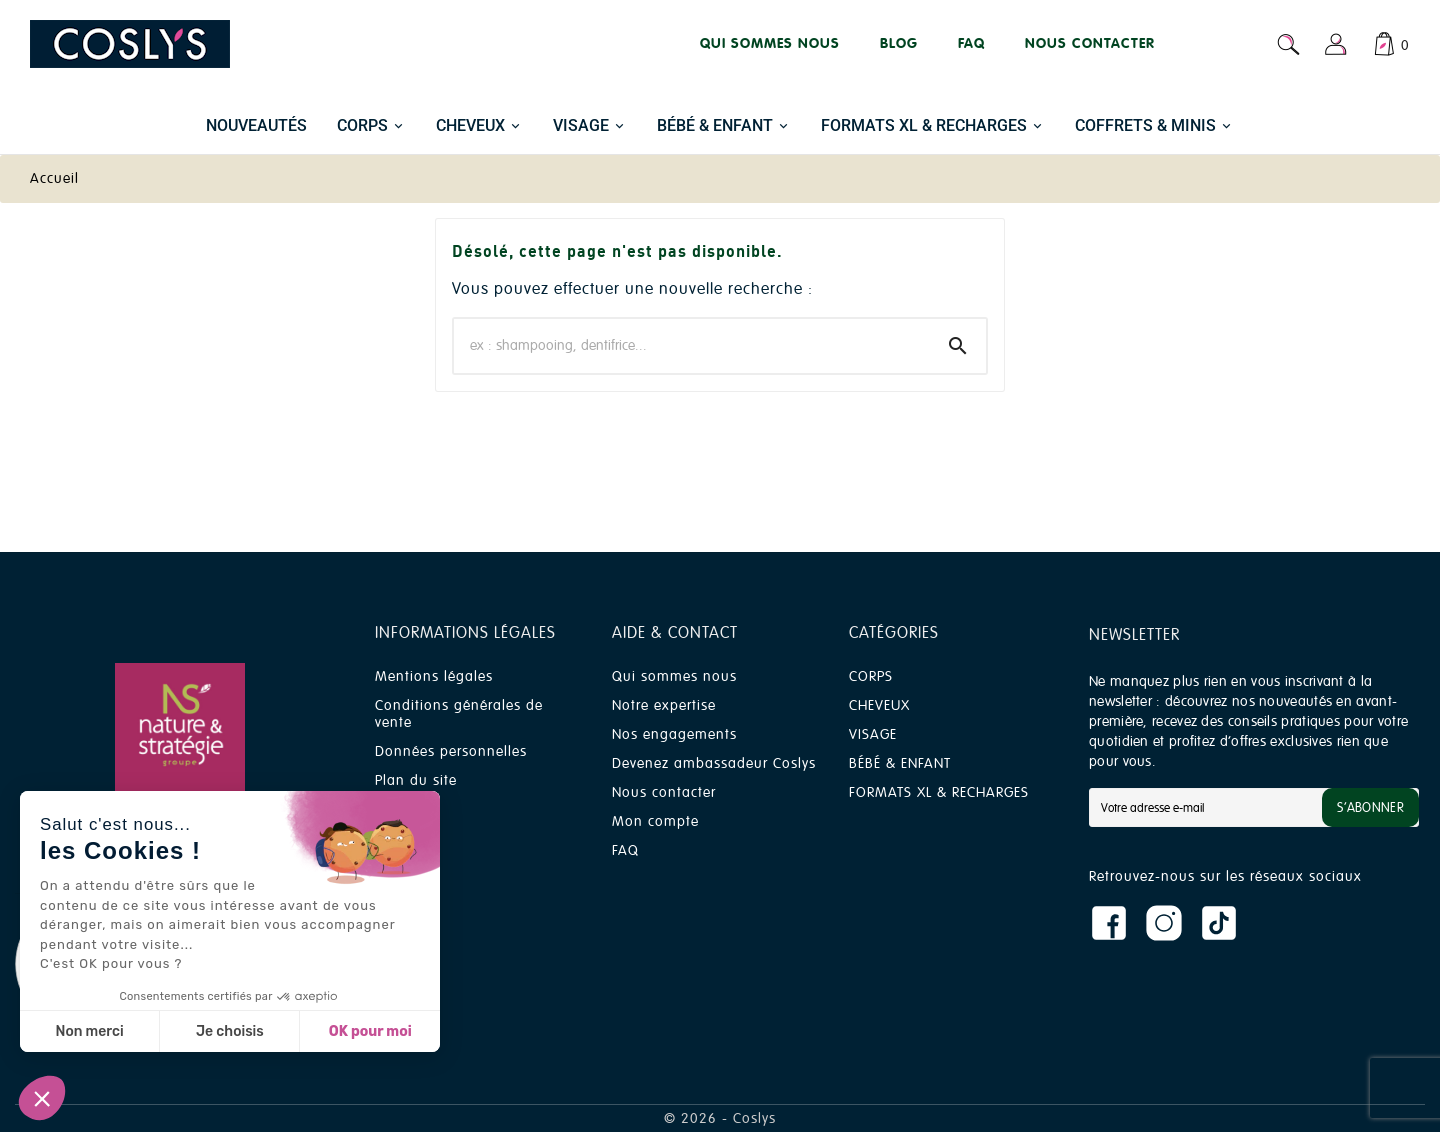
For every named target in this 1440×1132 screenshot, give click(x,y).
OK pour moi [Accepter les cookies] (370, 1031)
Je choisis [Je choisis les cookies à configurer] (230, 1031)
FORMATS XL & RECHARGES (939, 792)
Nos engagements (674, 734)
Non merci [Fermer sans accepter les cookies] (89, 1031)
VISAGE (873, 734)
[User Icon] (1336, 44)
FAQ (625, 850)
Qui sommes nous (674, 676)
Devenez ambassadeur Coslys (714, 763)
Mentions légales (434, 676)
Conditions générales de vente (459, 714)
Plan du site (416, 780)
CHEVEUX (879, 705)
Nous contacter (664, 792)
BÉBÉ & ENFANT (900, 763)
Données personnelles (451, 751)
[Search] (958, 346)
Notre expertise (664, 705)
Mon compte (655, 821)
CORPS (871, 676)
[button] (42, 1098)
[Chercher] (692, 346)
